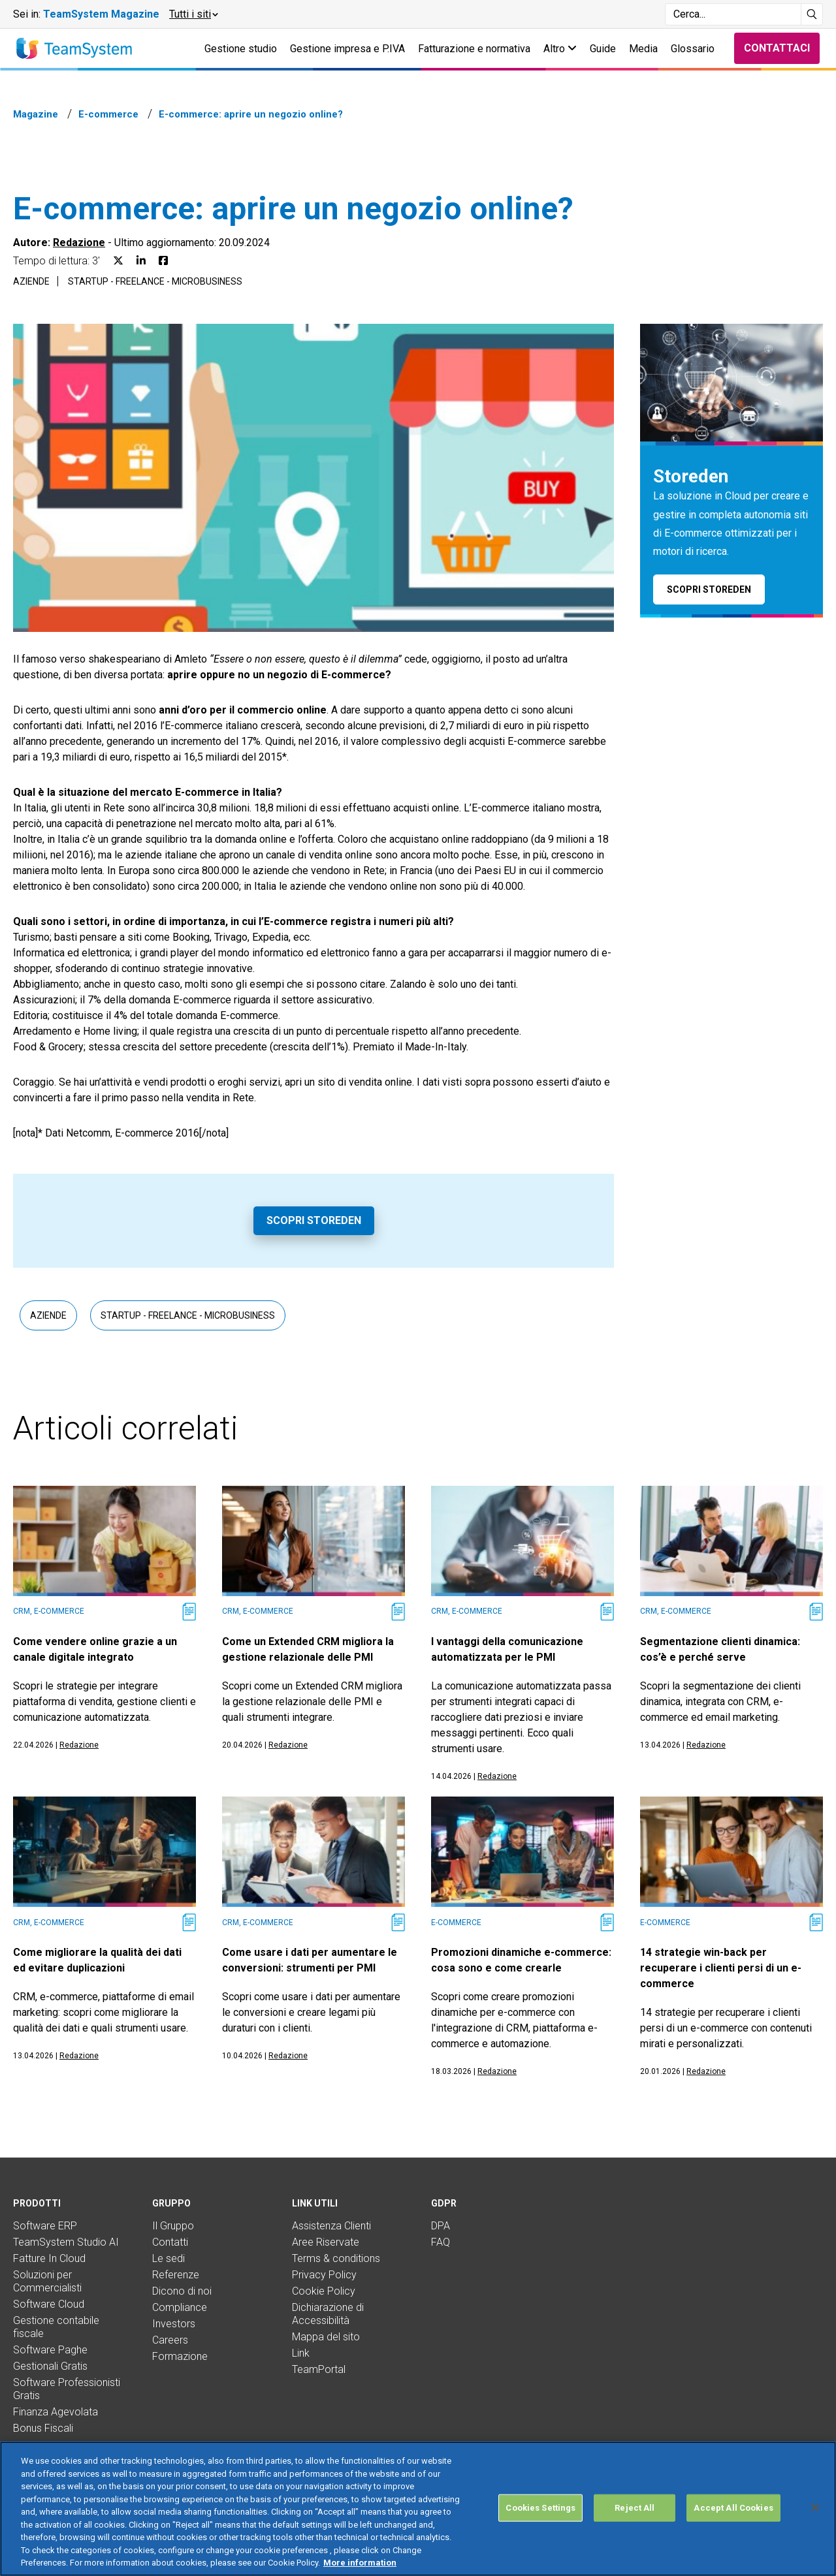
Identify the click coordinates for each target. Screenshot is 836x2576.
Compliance (179, 2307)
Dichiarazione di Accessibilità (328, 2314)
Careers (170, 2340)
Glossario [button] (693, 48)
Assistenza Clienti (331, 2226)
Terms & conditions (336, 2258)
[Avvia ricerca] (812, 14)
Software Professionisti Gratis (66, 2389)
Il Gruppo (173, 2226)
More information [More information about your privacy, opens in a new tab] (359, 2563)
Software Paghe (50, 2350)
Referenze (175, 2275)
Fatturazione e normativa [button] (474, 48)
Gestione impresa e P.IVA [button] (347, 48)
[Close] (815, 2507)
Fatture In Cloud (49, 2258)
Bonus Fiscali (43, 2428)
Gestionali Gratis (50, 2366)
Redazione (79, 242)
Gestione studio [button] (240, 48)
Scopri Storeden (313, 1220)
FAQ (440, 2242)
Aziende (31, 281)
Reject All (634, 2508)
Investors (173, 2323)
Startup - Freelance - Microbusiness (155, 281)
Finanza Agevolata (55, 2412)
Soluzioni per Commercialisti (47, 2281)
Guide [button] (603, 48)
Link (301, 2353)
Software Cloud (48, 2304)
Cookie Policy (323, 2291)
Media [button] (643, 48)
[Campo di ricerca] (733, 14)
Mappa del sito (326, 2337)
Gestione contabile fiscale (56, 2327)
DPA (440, 2226)
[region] (418, 2509)
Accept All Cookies (733, 2508)
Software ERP (45, 2226)
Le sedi (168, 2258)
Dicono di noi (182, 2291)
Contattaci (777, 48)
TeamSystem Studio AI (66, 2242)
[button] (193, 14)
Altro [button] (560, 48)
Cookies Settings (540, 2508)
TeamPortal (319, 2369)
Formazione (180, 2356)
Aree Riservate (325, 2242)
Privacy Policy (324, 2275)
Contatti (170, 2242)
